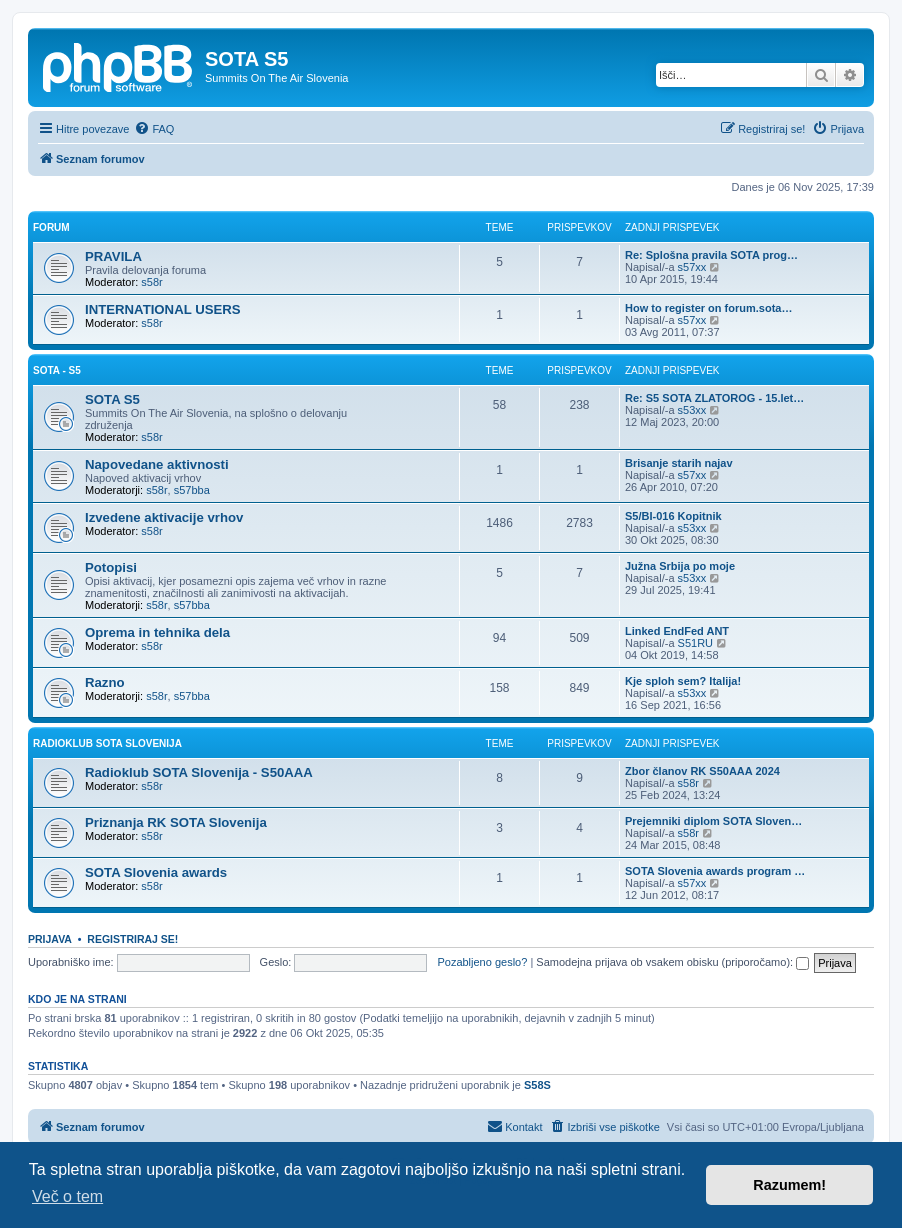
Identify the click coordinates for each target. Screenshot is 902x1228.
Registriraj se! (132, 939)
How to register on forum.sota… (708, 308)
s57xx (692, 267)
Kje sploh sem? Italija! (683, 681)
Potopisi (111, 567)
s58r (151, 282)
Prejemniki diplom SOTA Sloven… (713, 821)
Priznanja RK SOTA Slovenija (176, 822)
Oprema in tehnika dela (157, 632)
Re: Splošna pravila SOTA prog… (711, 255)
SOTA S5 (112, 399)
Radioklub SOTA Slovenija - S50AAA (199, 772)
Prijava (50, 939)
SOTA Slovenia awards (156, 872)
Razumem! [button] (789, 1185)
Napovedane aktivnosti (157, 464)
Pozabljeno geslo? (482, 962)
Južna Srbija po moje (680, 566)
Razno (105, 682)
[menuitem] (154, 129)
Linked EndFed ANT (677, 631)
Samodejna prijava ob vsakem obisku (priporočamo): (672, 962)
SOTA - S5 (57, 370)
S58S (537, 1085)
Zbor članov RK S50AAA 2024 (702, 771)
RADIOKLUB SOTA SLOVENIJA (107, 743)
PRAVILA (113, 256)
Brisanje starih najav (679, 463)
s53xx (692, 410)
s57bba (192, 490)
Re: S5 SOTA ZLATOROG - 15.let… (714, 398)
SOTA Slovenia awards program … (715, 871)
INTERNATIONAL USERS (163, 309)
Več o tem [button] (67, 1196)
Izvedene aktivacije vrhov (164, 517)
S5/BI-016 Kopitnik (673, 516)
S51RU (695, 643)
